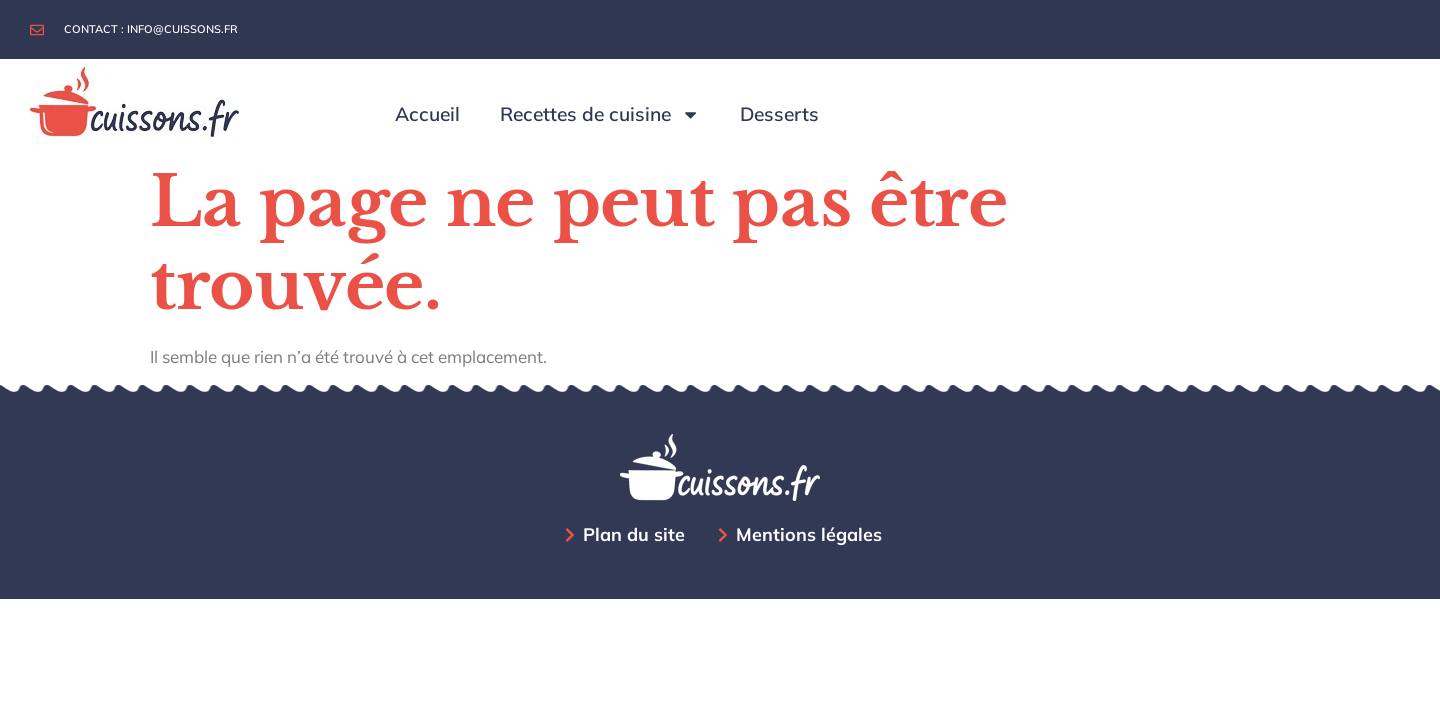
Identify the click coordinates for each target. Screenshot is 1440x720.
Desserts (779, 114)
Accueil (427, 114)
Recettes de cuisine (600, 114)
